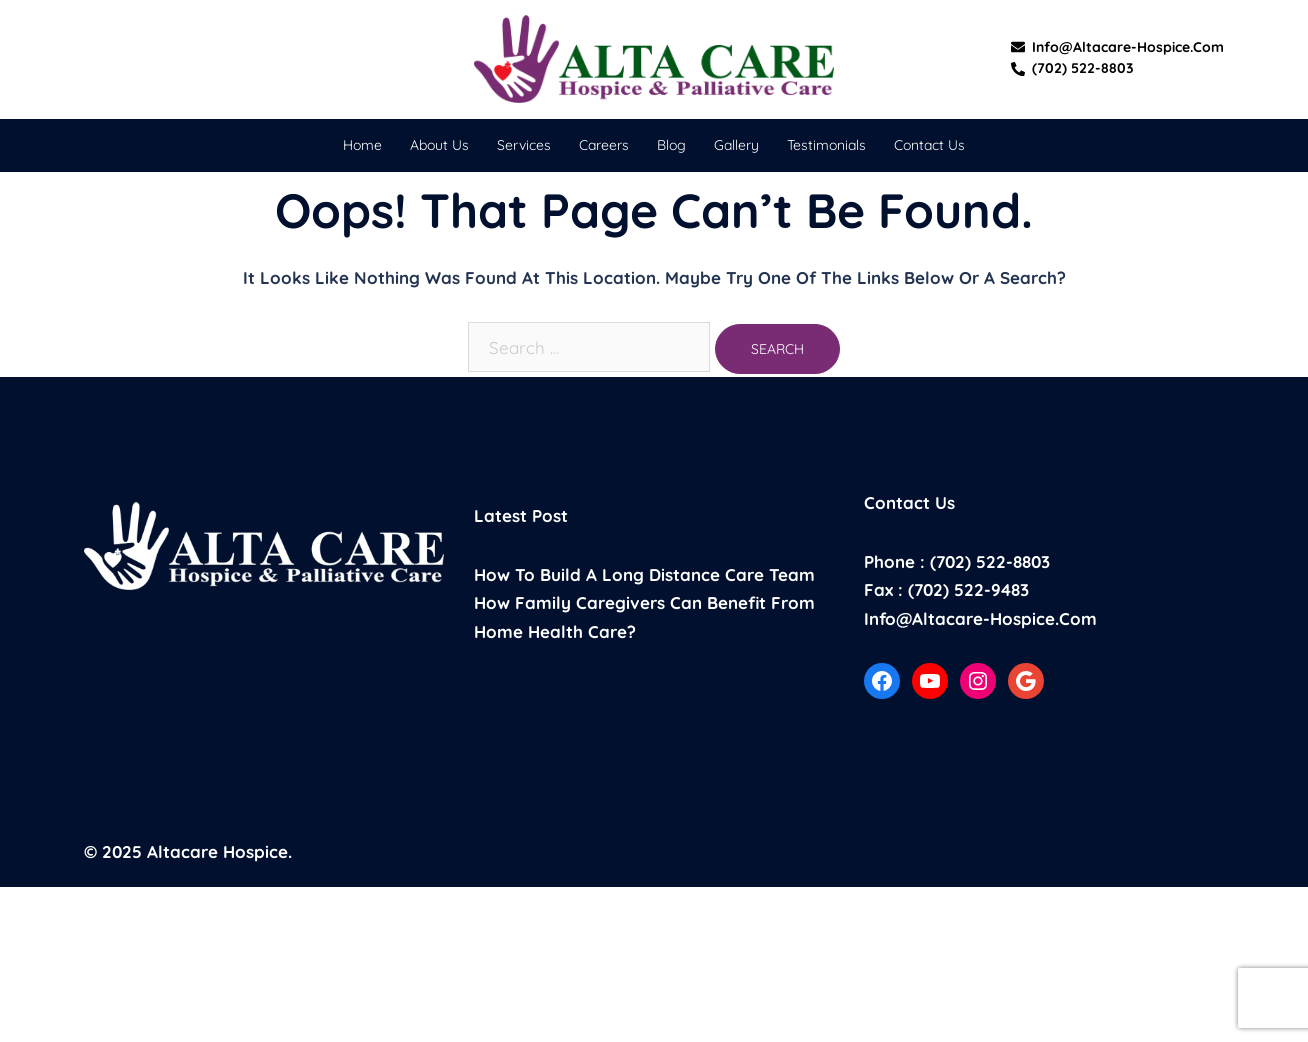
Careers (604, 145)
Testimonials (826, 145)
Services (524, 145)
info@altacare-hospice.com (1117, 48)
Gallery (736, 145)
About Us (439, 145)
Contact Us (929, 145)
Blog (671, 145)
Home (362, 145)
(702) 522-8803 (1072, 69)
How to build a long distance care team (644, 574)
